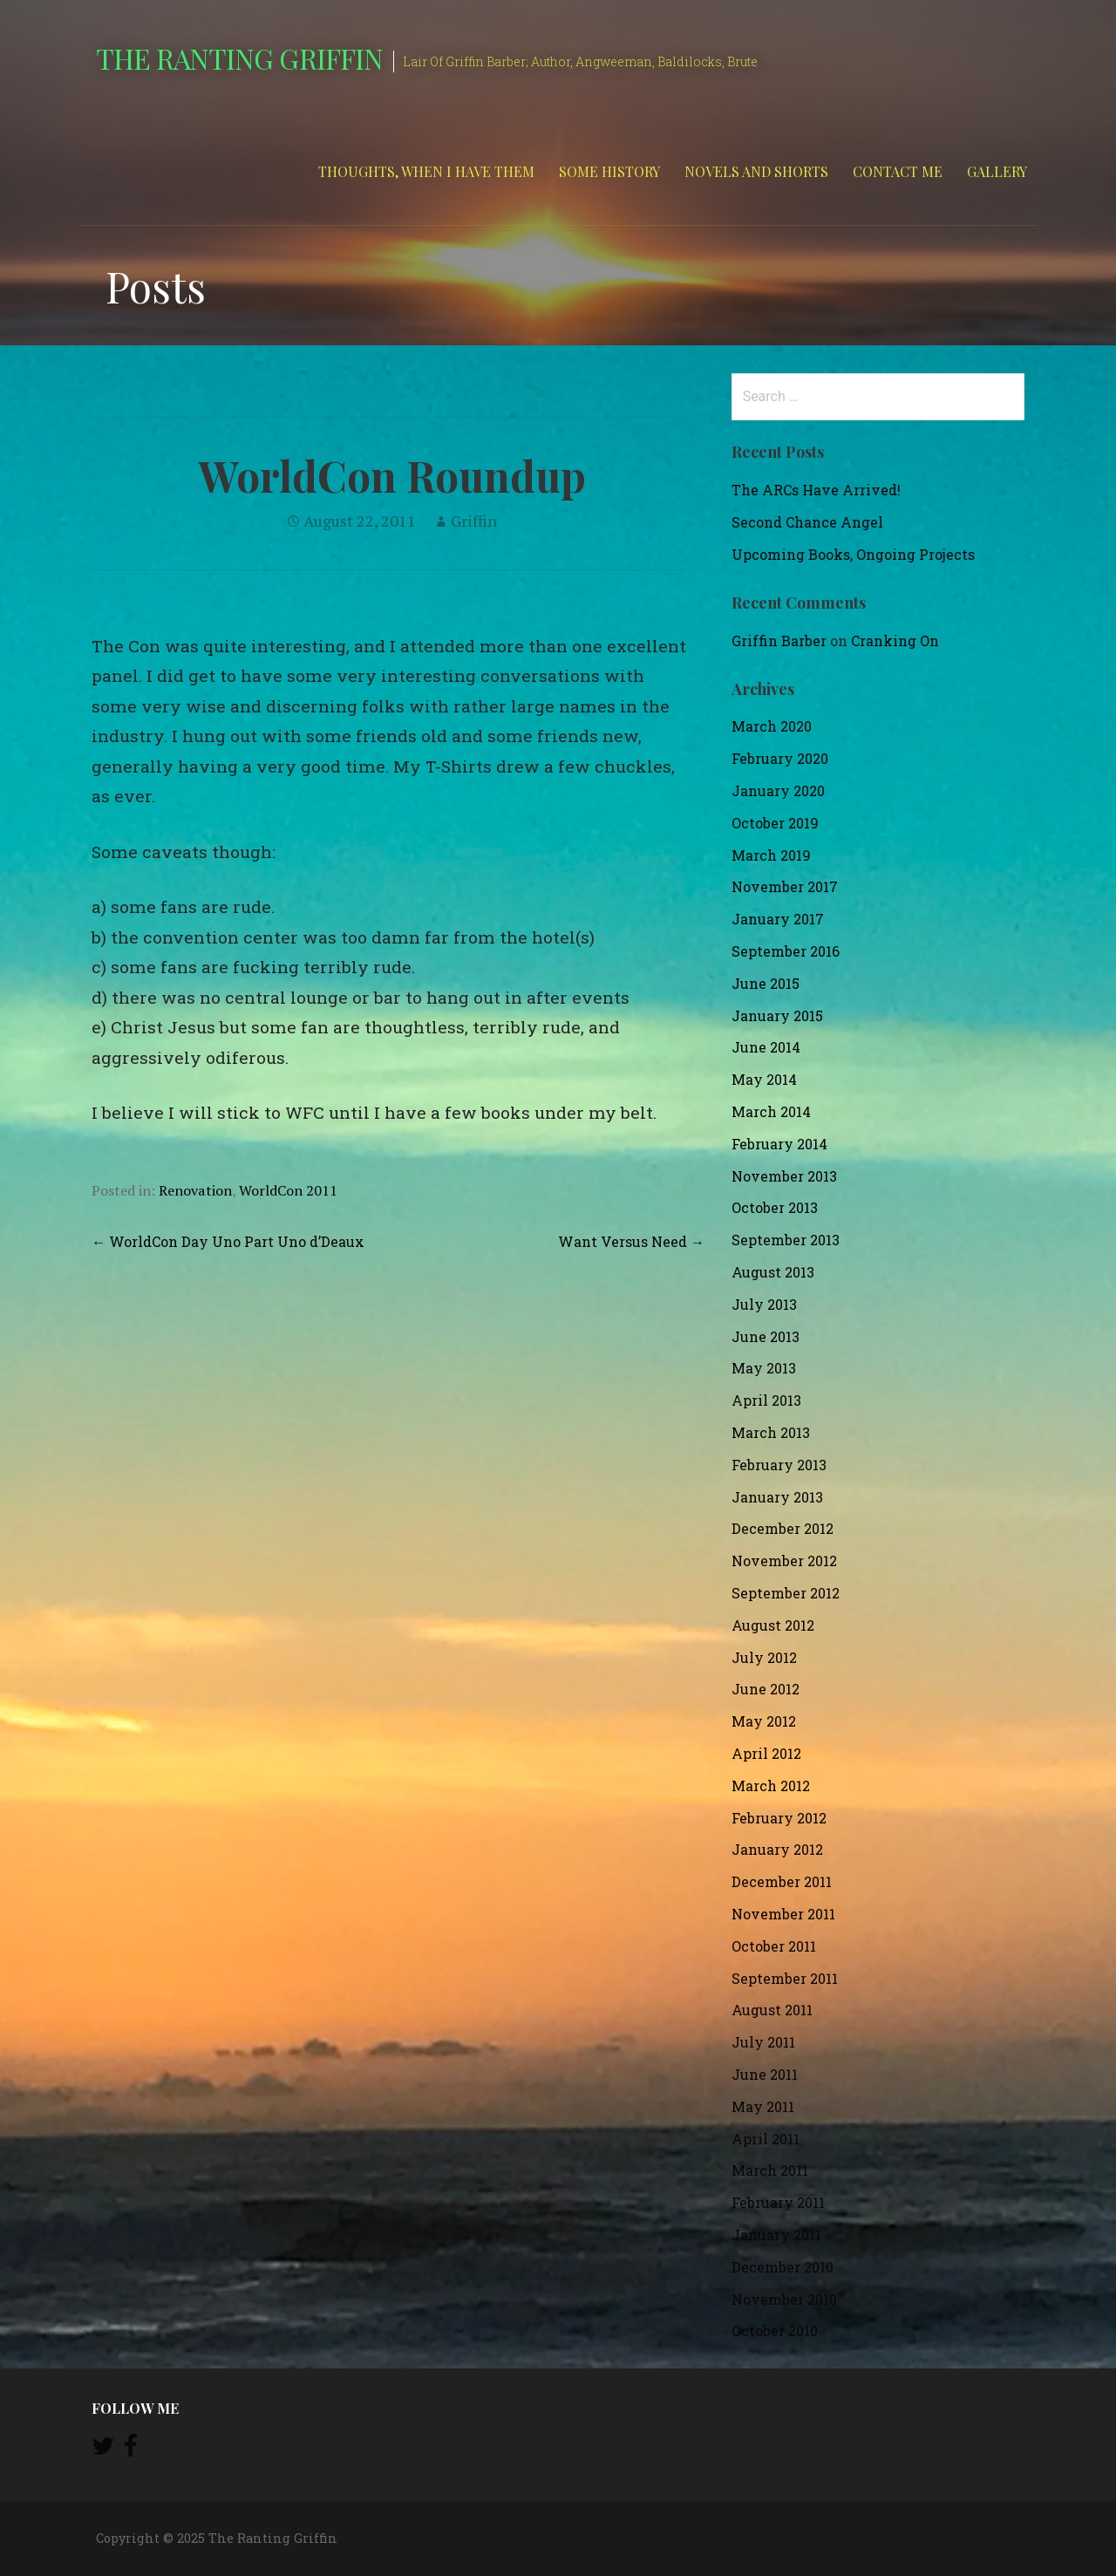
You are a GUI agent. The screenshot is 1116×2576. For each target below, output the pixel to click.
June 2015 (766, 983)
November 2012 (784, 1560)
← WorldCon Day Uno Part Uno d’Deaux (228, 1241)
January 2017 (778, 919)
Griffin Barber (779, 640)
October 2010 (775, 2330)
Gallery (997, 171)
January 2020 (778, 790)
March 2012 (771, 1785)
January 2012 (777, 1849)
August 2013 (773, 1272)
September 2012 (786, 1593)
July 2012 (764, 1657)
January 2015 (777, 1015)
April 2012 (766, 1753)
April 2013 (766, 1400)
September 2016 (786, 951)
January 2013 (777, 1497)
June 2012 (766, 1689)
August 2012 (773, 1625)
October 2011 (774, 1946)
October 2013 (775, 1207)
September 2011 (785, 1978)
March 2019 (771, 855)
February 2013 (779, 1464)
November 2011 (783, 1914)
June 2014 (766, 1047)
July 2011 (763, 2042)
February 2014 (779, 1144)
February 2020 (780, 758)
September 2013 (786, 1239)
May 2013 (764, 1368)
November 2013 (784, 1176)
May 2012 (764, 1721)
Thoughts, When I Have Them (426, 171)
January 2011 (776, 2234)
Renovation (195, 1190)
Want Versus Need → (631, 1241)
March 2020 (772, 726)
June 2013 (766, 1336)
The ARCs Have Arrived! (816, 489)
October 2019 (775, 823)
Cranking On (895, 640)
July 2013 (764, 1304)
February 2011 (778, 2202)
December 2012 (783, 1528)
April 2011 (766, 2139)
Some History (609, 171)
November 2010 (784, 2299)
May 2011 (763, 2106)
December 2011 (782, 1881)
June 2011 (765, 2074)
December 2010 (783, 2267)
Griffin (474, 520)
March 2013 (771, 1432)
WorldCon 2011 (288, 1190)
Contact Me (897, 171)
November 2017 (785, 886)
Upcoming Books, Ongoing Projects (853, 554)
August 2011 (772, 2009)
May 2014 (764, 1079)
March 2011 (770, 2170)
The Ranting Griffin (239, 58)
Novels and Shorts (756, 171)
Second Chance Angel (807, 522)
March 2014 (771, 1111)
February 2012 (779, 1818)
